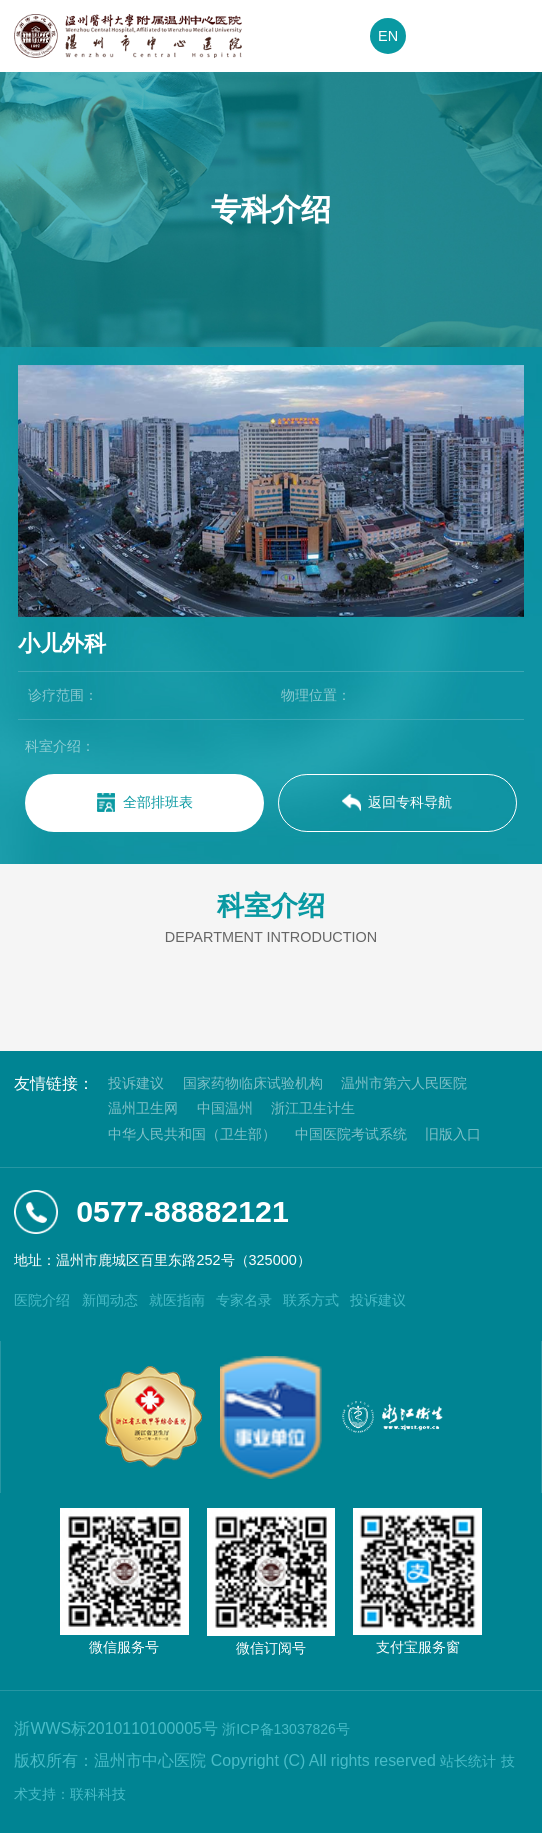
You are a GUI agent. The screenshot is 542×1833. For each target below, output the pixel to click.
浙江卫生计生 (313, 1108)
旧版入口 (453, 1134)
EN (388, 36)
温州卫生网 (143, 1108)
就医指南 (177, 1300)
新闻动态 (110, 1300)
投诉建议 (136, 1083)
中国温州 (225, 1108)
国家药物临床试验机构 (253, 1083)
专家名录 (244, 1300)
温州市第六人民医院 (404, 1083)
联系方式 (311, 1300)
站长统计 (468, 1761)
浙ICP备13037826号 (286, 1729)
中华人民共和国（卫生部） (192, 1134)
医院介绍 (42, 1300)
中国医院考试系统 (351, 1134)
